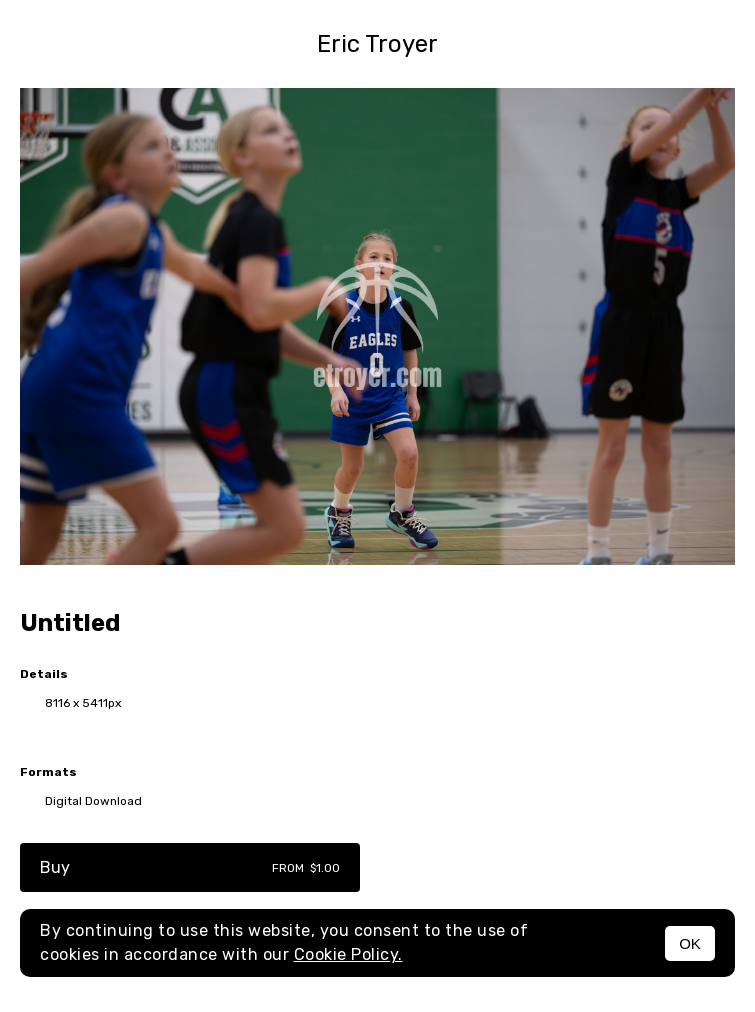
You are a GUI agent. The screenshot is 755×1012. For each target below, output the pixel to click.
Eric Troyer (377, 44)
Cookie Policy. (348, 954)
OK (690, 943)
